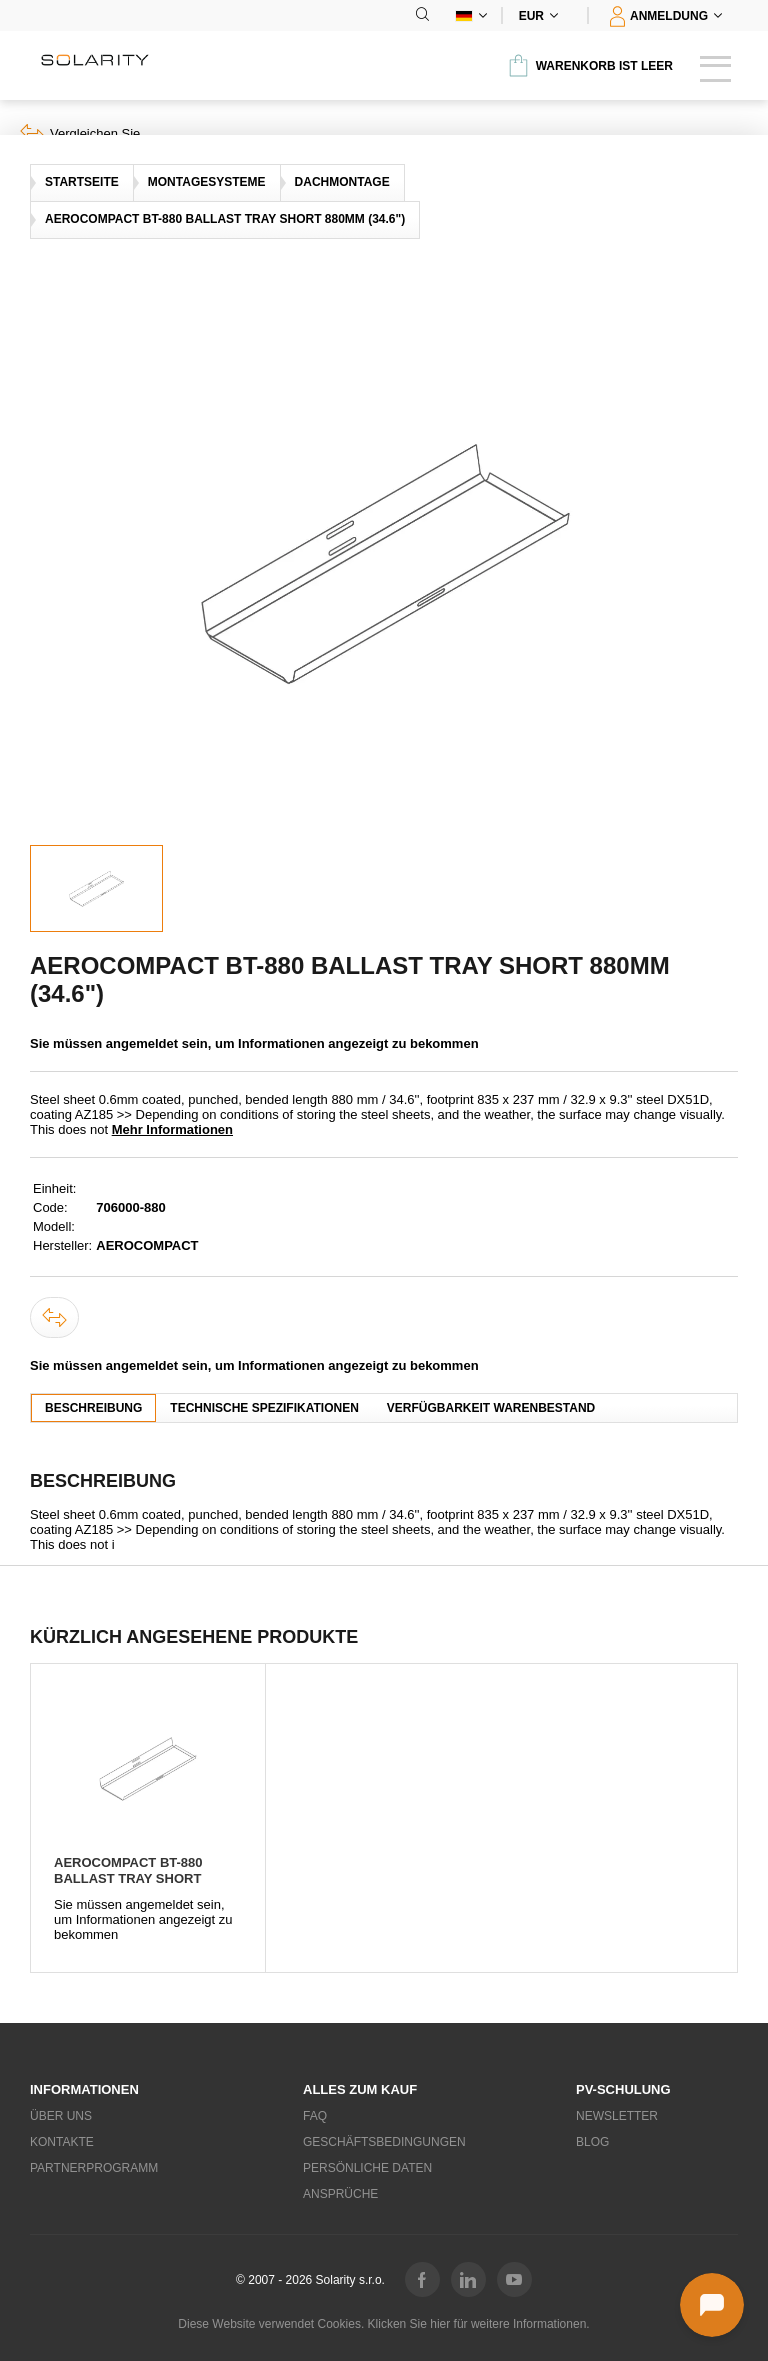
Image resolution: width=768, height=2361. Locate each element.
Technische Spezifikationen (264, 1408)
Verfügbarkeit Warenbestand (491, 1408)
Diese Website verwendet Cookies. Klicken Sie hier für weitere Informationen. (383, 2324)
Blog (592, 2142)
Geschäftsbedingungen (384, 2142)
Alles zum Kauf (360, 2089)
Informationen (84, 2089)
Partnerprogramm (94, 2168)
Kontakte (62, 2142)
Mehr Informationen (172, 1129)
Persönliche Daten (367, 2168)
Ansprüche (340, 2194)
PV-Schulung (623, 2089)
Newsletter (617, 2116)
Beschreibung (93, 1408)
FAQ (315, 2116)
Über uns (61, 2116)
